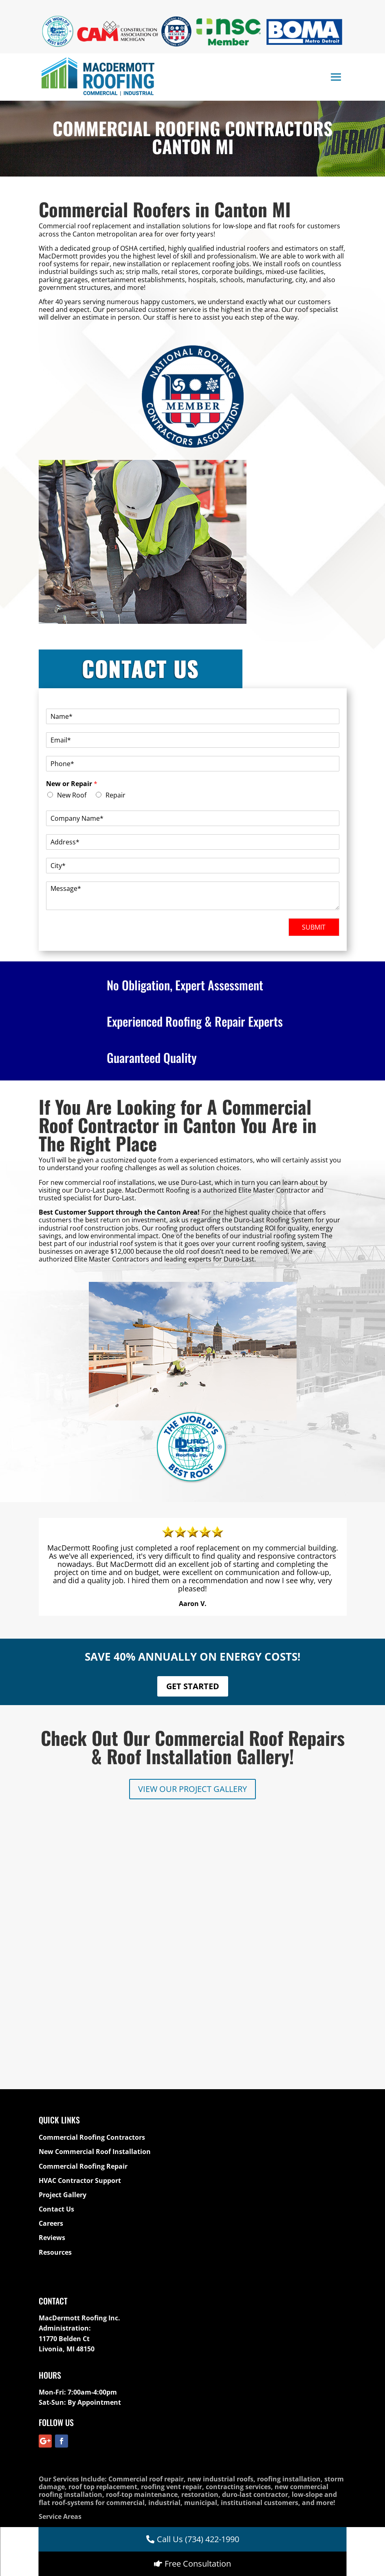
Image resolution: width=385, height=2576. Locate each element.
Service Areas (60, 2341)
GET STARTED (192, 1686)
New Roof (71, 795)
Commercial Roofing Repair (83, 1990)
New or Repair (71, 784)
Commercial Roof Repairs (300, 2355)
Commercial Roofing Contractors (92, 1961)
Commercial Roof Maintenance (202, 2355)
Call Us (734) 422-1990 (198, 2539)
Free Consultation (198, 2563)
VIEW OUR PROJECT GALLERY (192, 1788)
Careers (51, 2048)
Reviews (52, 2062)
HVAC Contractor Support (80, 2005)
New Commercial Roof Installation (95, 1976)
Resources (55, 2076)
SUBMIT (314, 927)
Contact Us (56, 2033)
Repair (115, 795)
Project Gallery (62, 2019)
